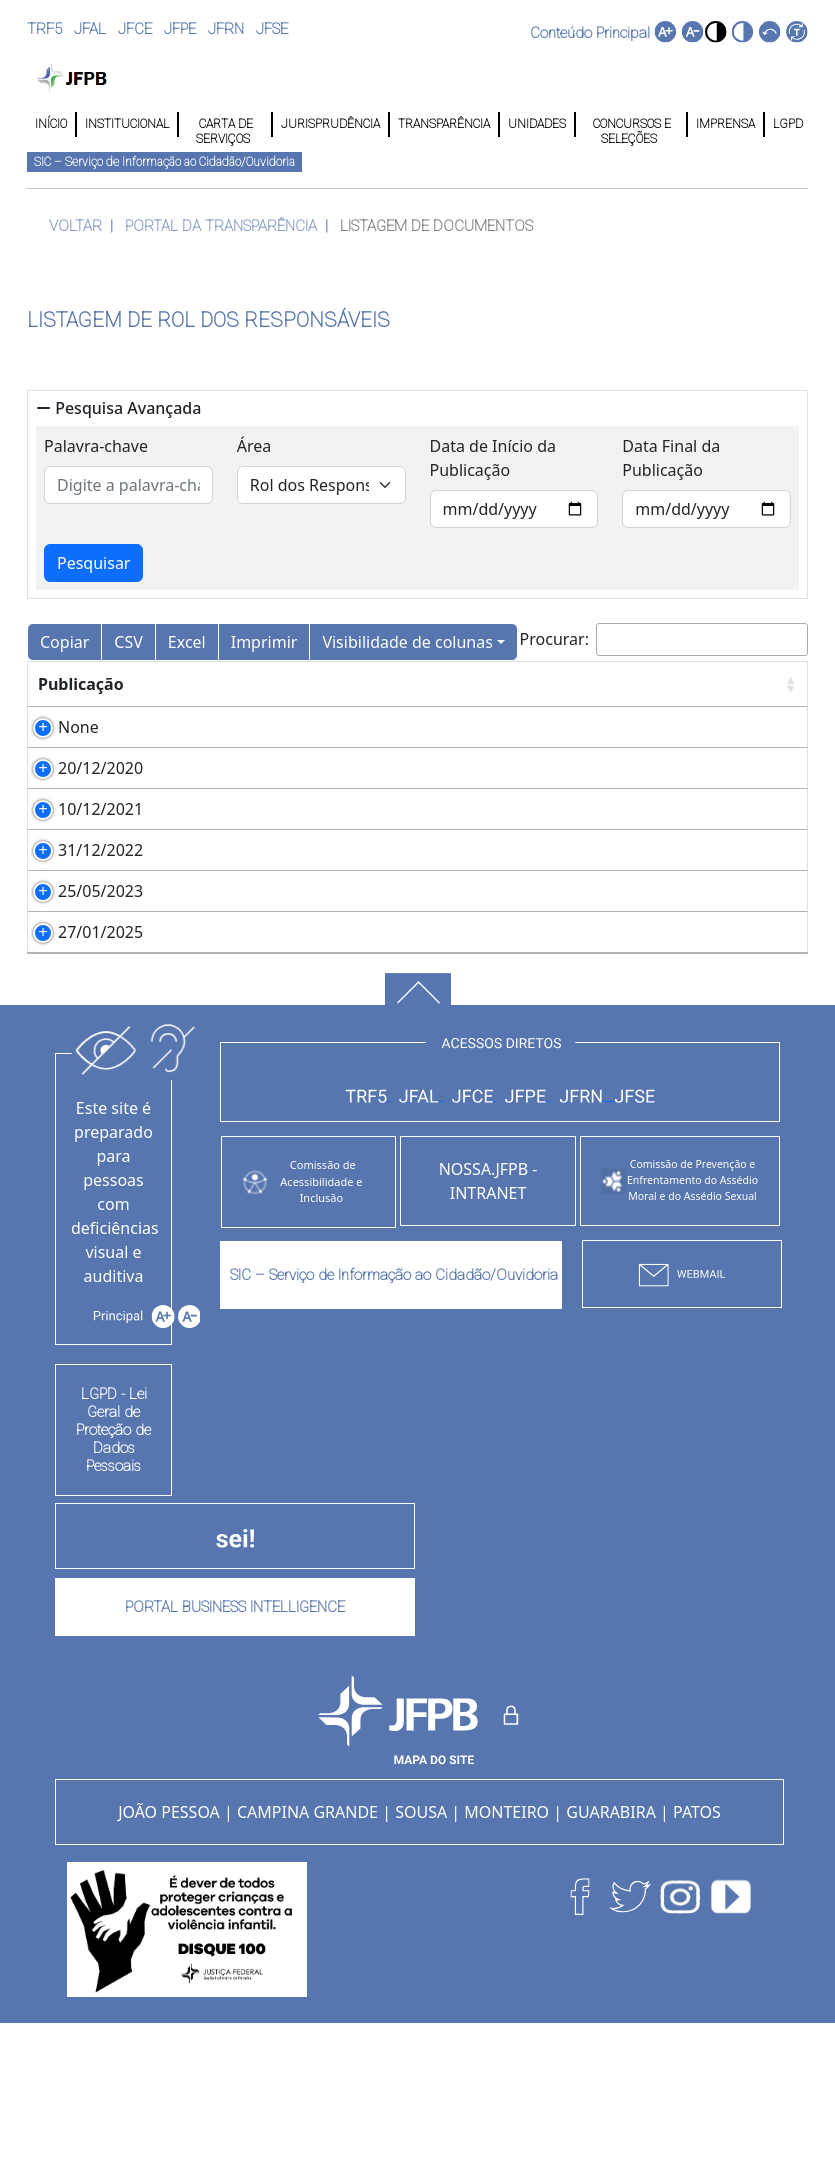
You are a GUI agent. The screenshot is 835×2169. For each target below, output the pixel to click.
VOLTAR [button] (75, 226)
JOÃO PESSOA (169, 1956)
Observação (626, 684)
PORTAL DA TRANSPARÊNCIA (221, 226)
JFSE (272, 29)
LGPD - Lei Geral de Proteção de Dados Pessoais (113, 1574)
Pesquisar (93, 563)
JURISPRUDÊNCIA (330, 124)
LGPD (786, 124)
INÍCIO (51, 124)
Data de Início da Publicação (493, 458)
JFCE (135, 29)
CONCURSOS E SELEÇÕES (630, 124)
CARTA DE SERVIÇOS (224, 124)
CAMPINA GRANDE (307, 1956)
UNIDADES (537, 124)
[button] (715, 31)
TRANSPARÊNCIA (444, 124)
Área (254, 446)
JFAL (90, 29)
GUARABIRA (611, 1956)
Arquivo (375, 684)
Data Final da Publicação (671, 458)
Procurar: (664, 639)
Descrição (199, 684)
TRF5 (44, 29)
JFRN (226, 29)
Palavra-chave (96, 446)
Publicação (81, 684)
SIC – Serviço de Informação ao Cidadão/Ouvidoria (164, 162)
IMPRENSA (725, 124)
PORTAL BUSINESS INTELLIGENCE (235, 1751)
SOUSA (421, 1956)
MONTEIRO (506, 1956)
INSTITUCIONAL (127, 124)
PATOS (697, 1956)
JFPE (180, 29)
